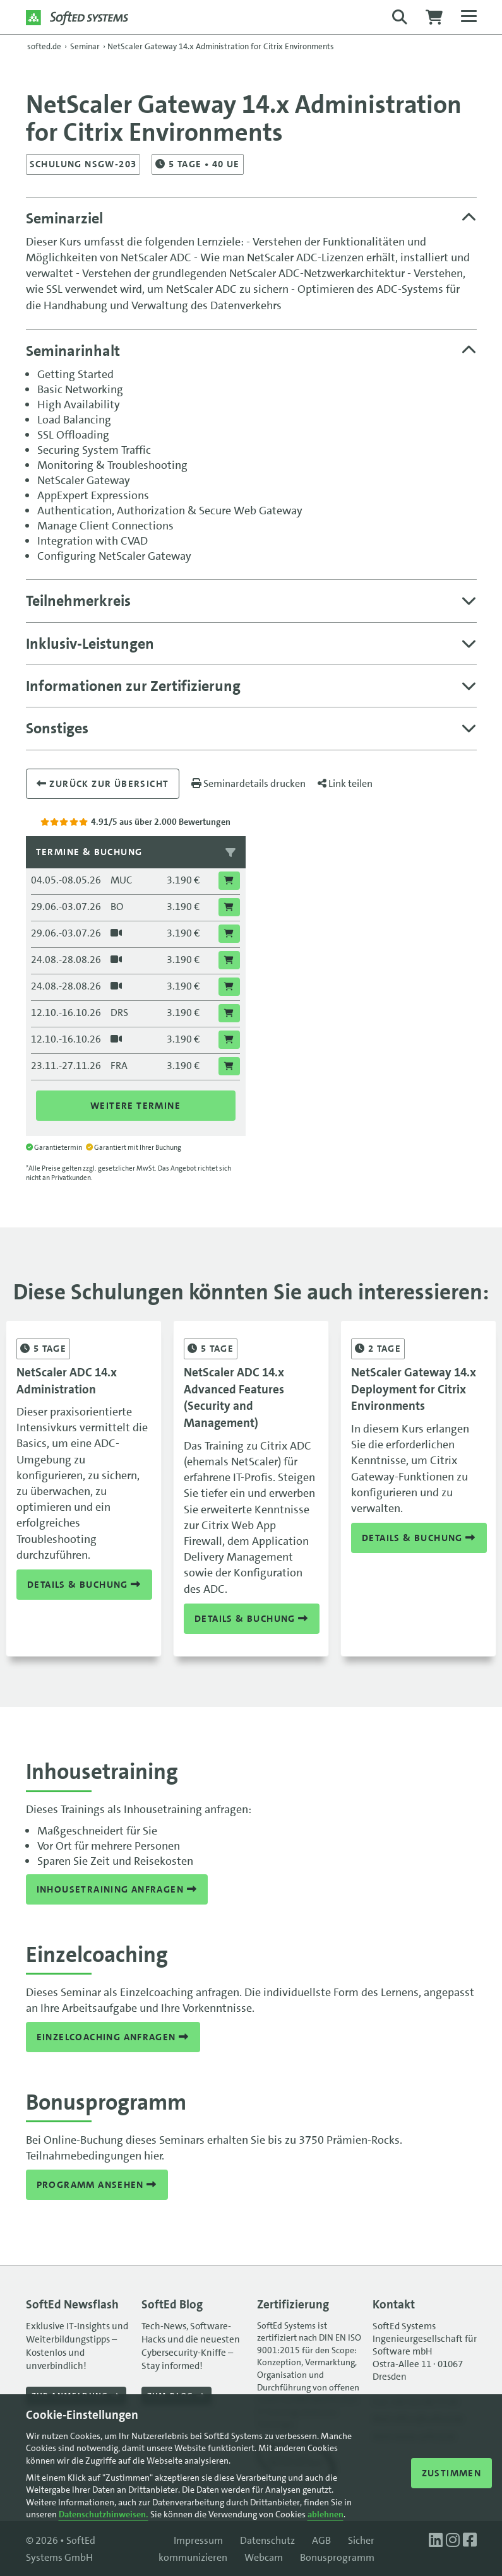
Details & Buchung (84, 1584)
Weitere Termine (135, 1105)
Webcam (263, 2557)
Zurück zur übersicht (103, 783)
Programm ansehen (97, 2184)
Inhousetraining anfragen (117, 1889)
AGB (321, 2540)
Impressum (198, 2540)
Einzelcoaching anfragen (113, 2037)
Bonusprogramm (337, 2557)
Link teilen (345, 783)
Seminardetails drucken (248, 783)
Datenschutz (267, 2540)
